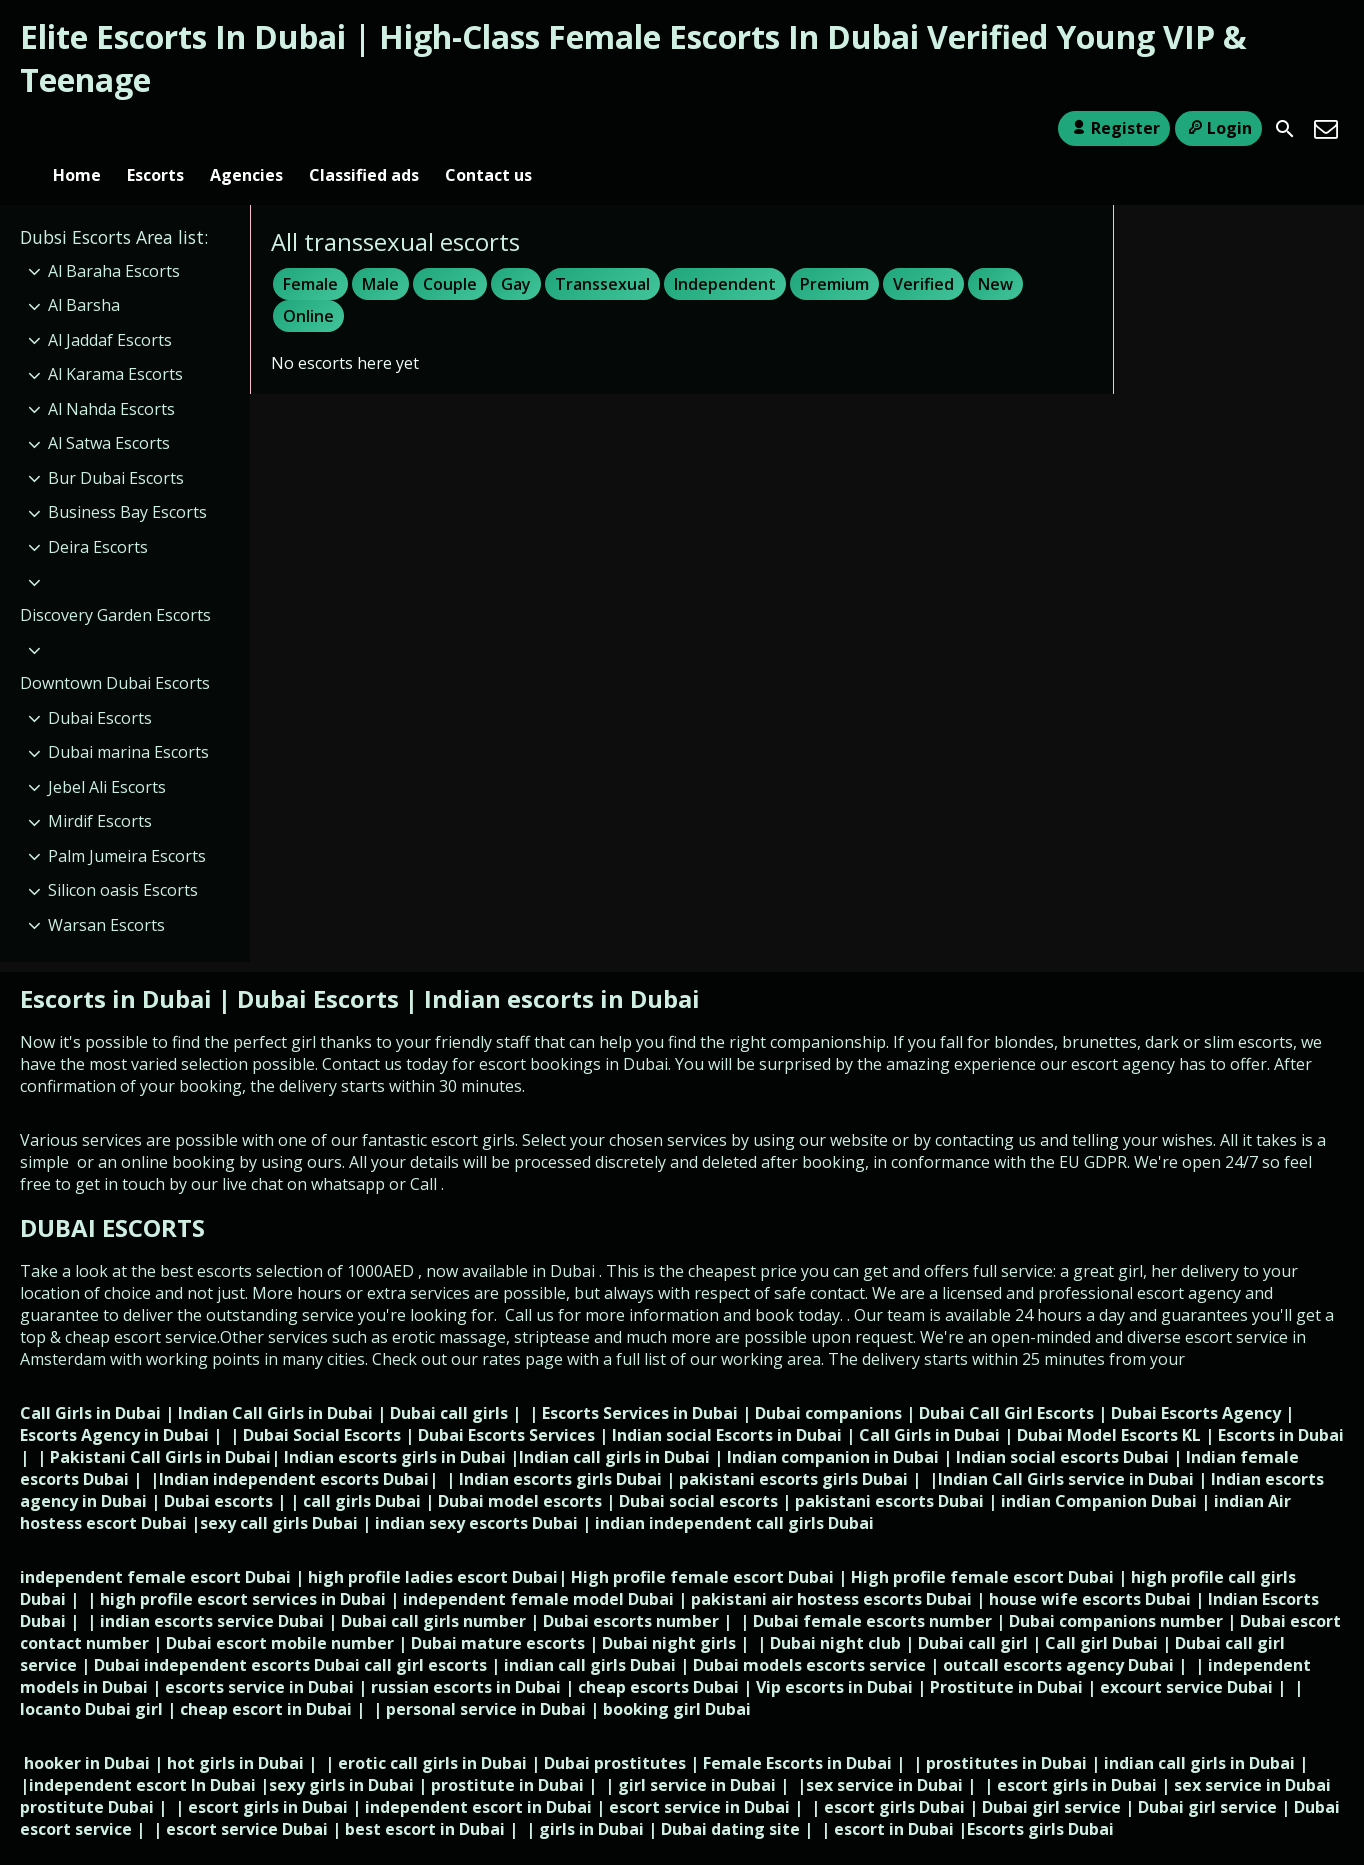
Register (1113, 128)
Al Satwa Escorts (109, 411)
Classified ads (364, 129)
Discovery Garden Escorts (115, 582)
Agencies (246, 129)
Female (310, 251)
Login (1218, 128)
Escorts (155, 129)
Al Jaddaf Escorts (110, 307)
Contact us (488, 129)
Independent (725, 251)
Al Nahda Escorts (111, 376)
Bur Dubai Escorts (116, 445)
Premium (834, 251)
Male (380, 251)
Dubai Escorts (100, 685)
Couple (450, 251)
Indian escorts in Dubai (562, 965)
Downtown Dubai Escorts (115, 650)
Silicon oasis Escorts (123, 857)
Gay (516, 251)
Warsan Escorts (106, 892)
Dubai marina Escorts (128, 719)
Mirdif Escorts (100, 788)
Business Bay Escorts (127, 480)
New (995, 251)
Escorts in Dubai (119, 965)
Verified (923, 251)
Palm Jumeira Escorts (127, 823)
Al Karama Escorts (115, 341)
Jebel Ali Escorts (107, 754)
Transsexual (602, 251)
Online (308, 283)
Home (77, 129)
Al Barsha (84, 272)
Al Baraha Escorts (114, 238)
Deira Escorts (98, 514)
